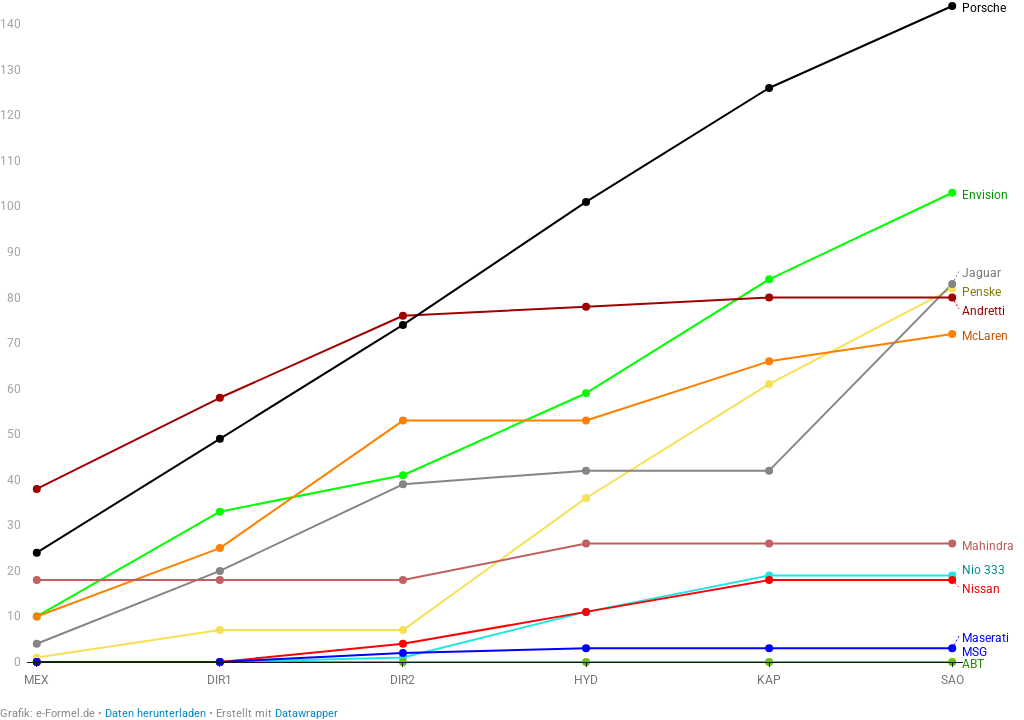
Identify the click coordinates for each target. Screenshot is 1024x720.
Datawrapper (306, 713)
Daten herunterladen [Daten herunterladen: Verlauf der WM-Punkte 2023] (155, 713)
